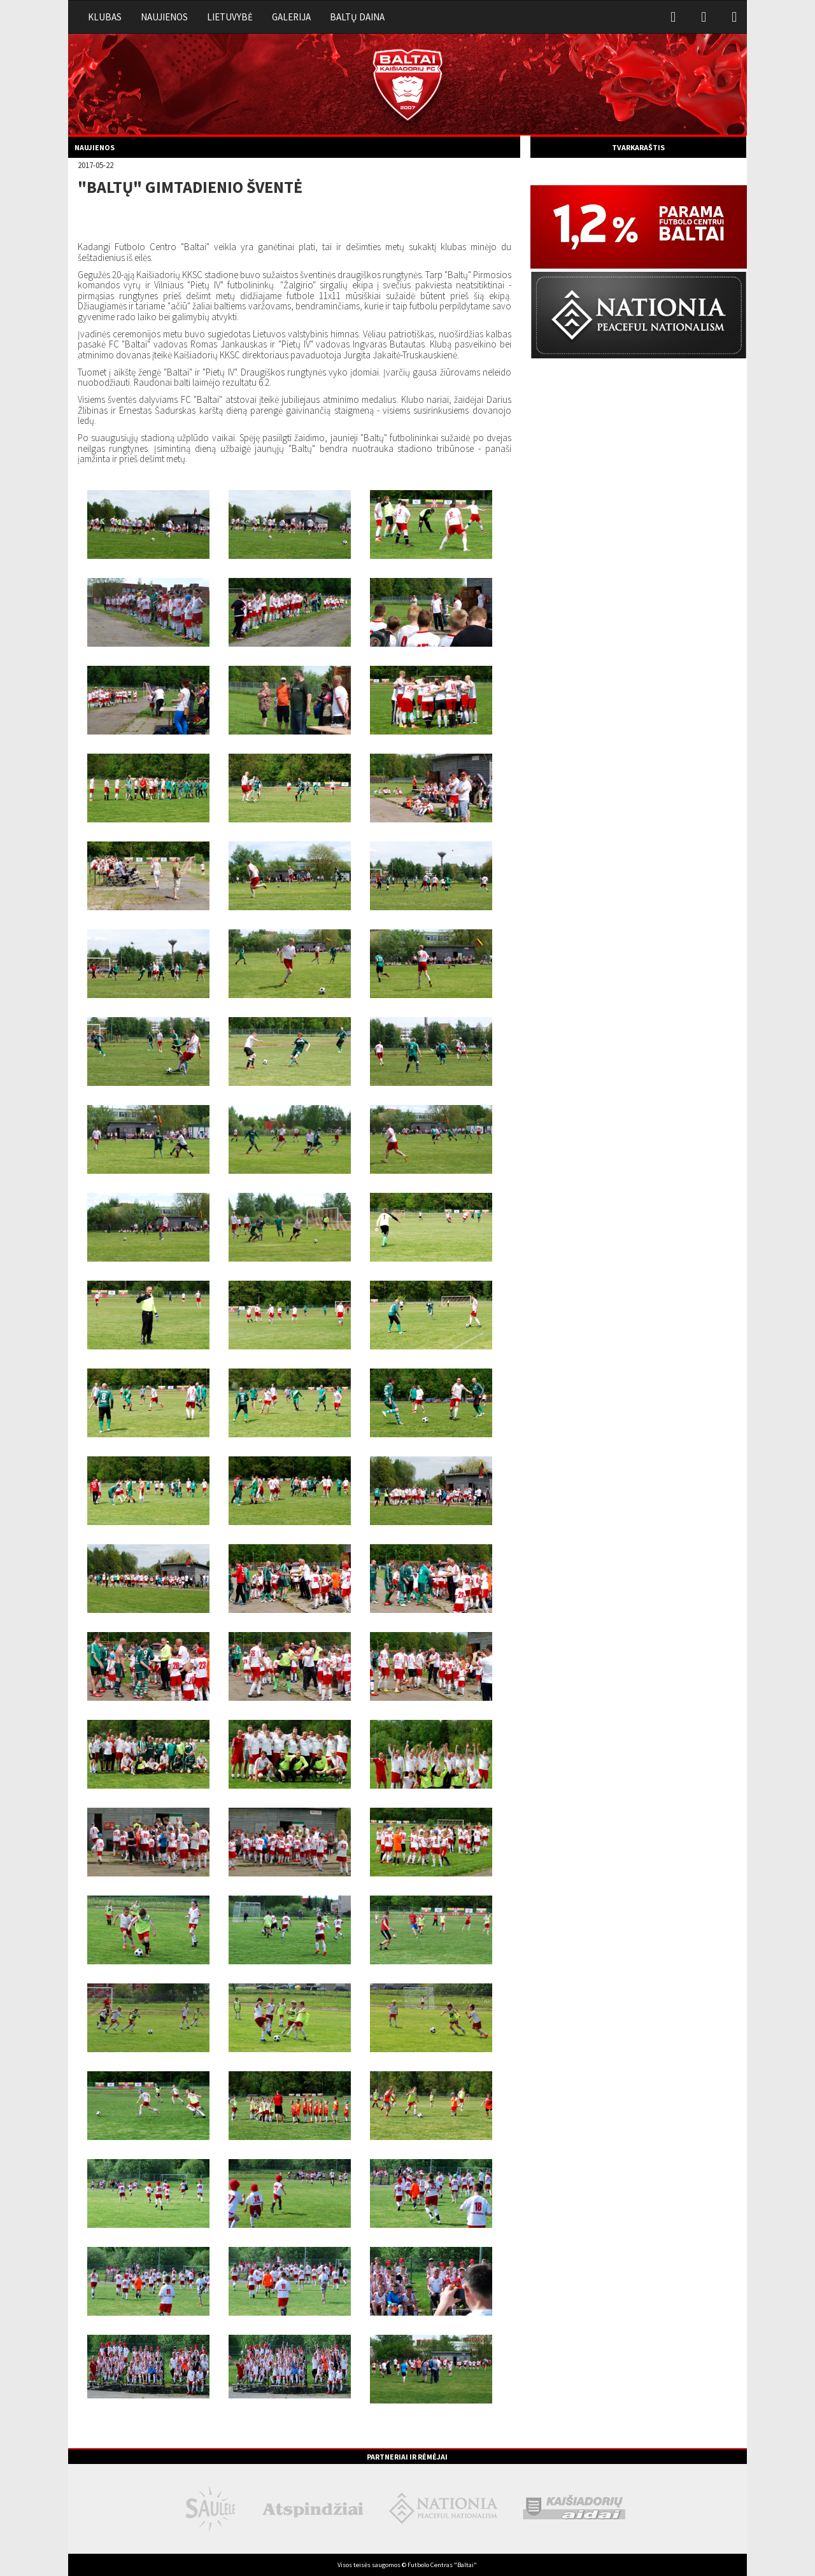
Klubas (105, 17)
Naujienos (164, 17)
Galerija (291, 17)
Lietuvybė (230, 17)
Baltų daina (357, 17)
